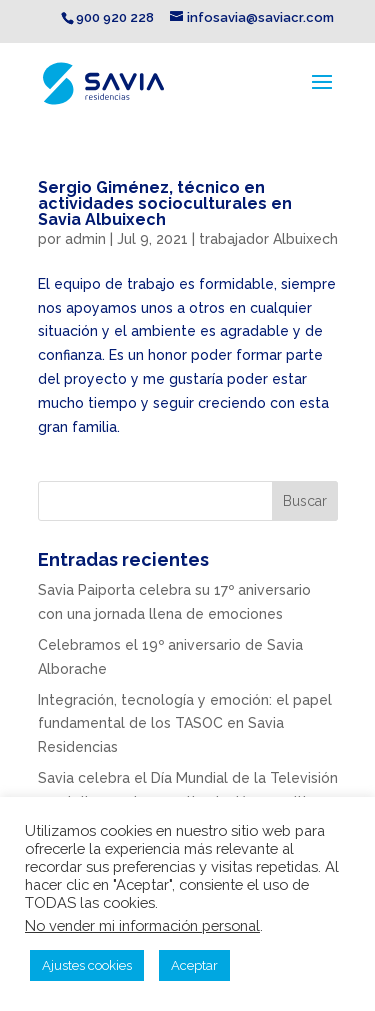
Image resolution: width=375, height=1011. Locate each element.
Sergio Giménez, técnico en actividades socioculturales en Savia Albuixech (165, 203)
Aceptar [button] (194, 965)
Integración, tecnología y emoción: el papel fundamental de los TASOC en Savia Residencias (185, 724)
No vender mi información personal (142, 925)
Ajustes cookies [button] (87, 965)
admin (85, 239)
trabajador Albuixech (268, 239)
